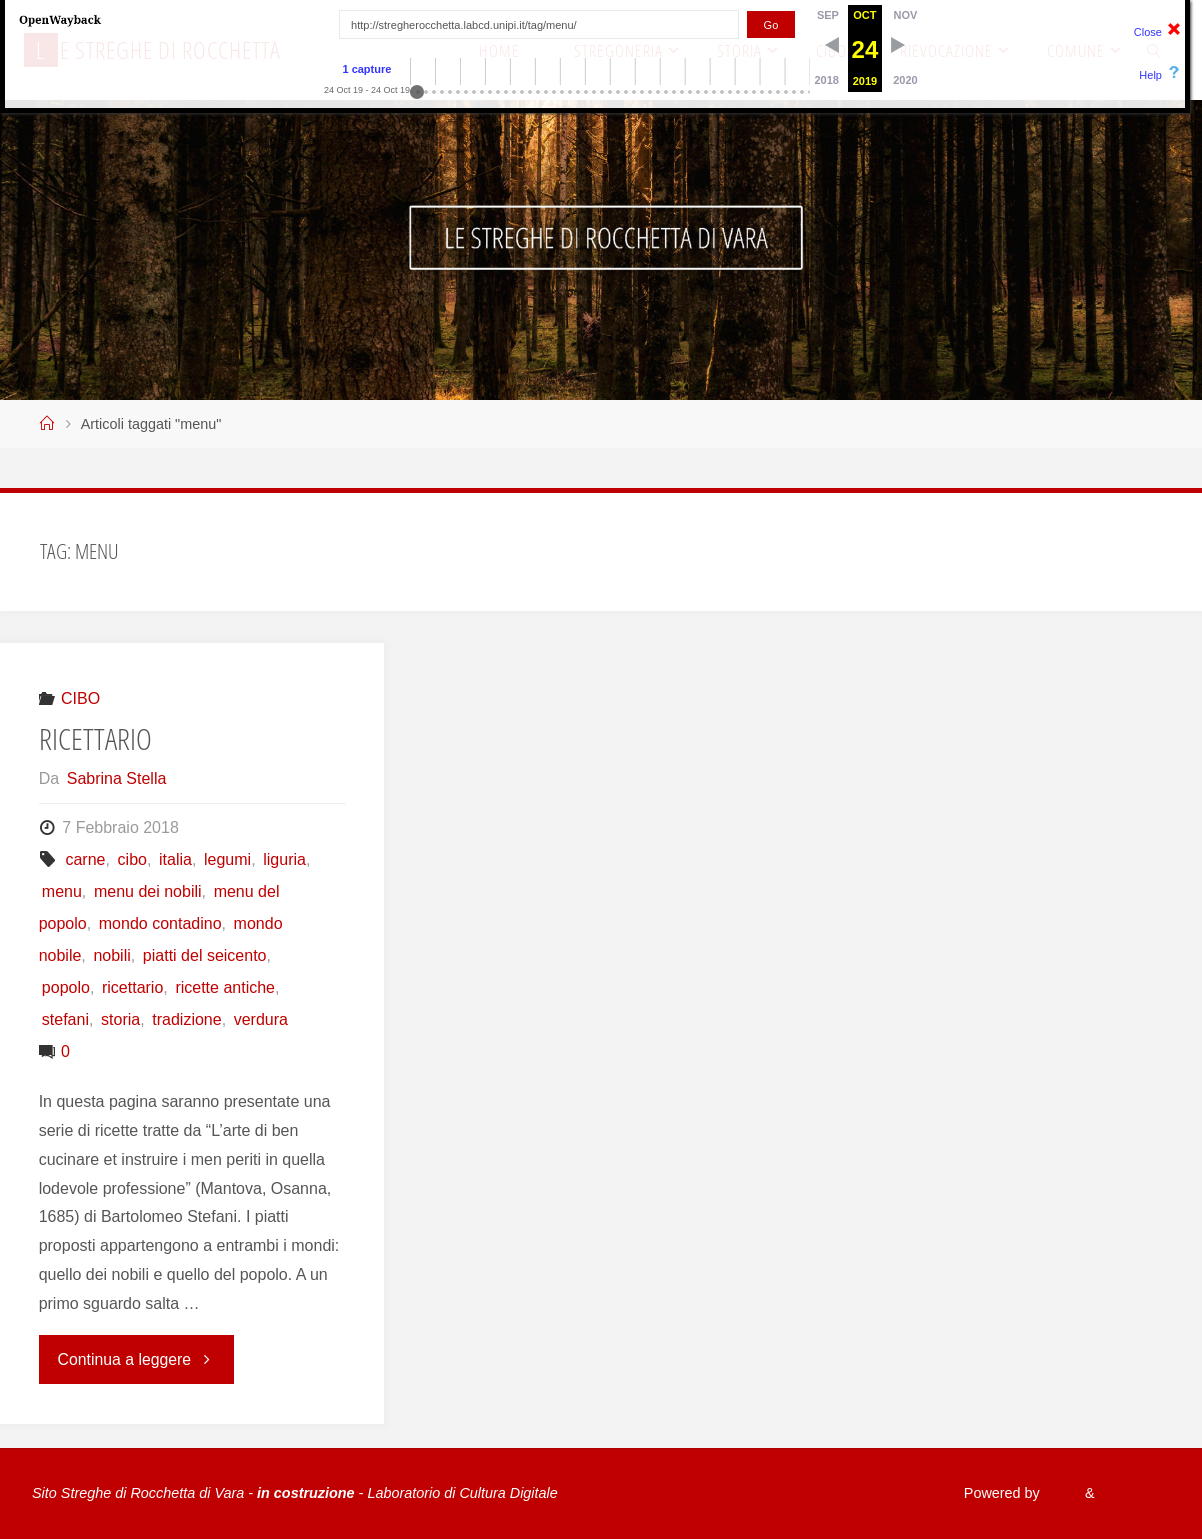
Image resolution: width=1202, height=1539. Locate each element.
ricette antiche (225, 987)
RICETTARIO (95, 738)
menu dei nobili (148, 891)
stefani (65, 1019)
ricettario (132, 987)
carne (85, 859)
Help (1150, 75)
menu (62, 891)
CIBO (80, 698)
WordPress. (1132, 1493)
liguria (284, 859)
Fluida (1055, 1493)
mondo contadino (160, 923)
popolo (66, 987)
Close (1148, 32)
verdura (261, 1019)
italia (175, 859)
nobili (111, 955)
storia (120, 1019)
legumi (227, 859)
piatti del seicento (205, 955)
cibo (132, 859)
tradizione (186, 1019)
